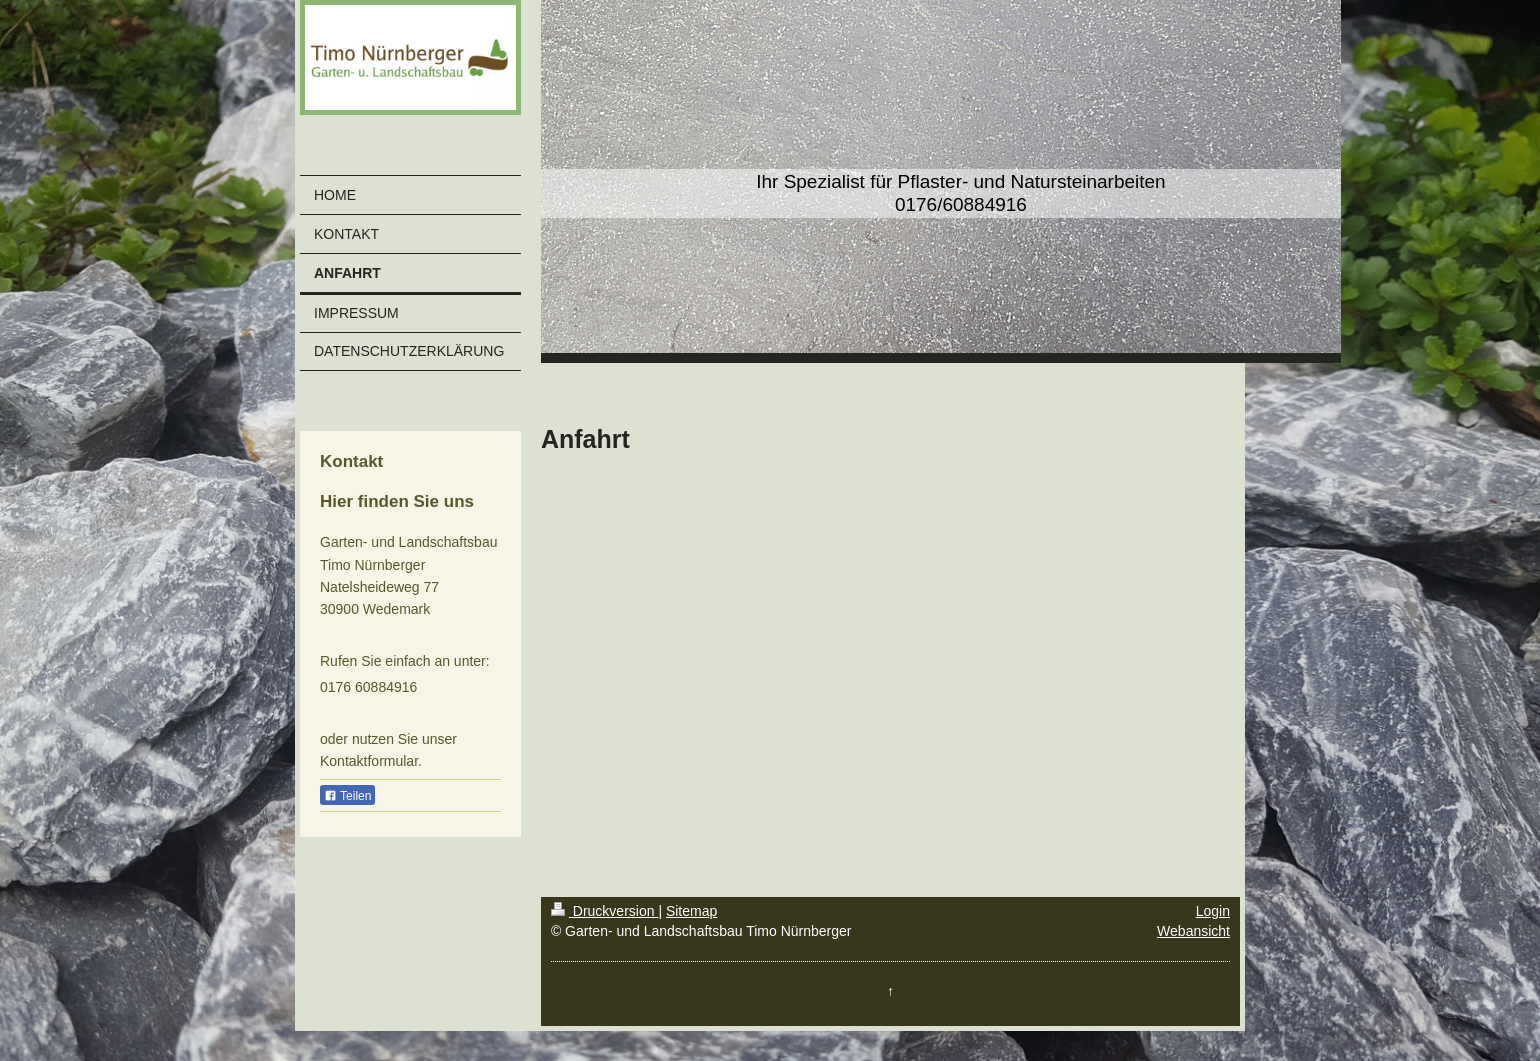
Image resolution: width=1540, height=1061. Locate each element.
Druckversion (604, 911)
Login (1213, 911)
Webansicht (1193, 931)
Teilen (347, 796)
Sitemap (691, 911)
